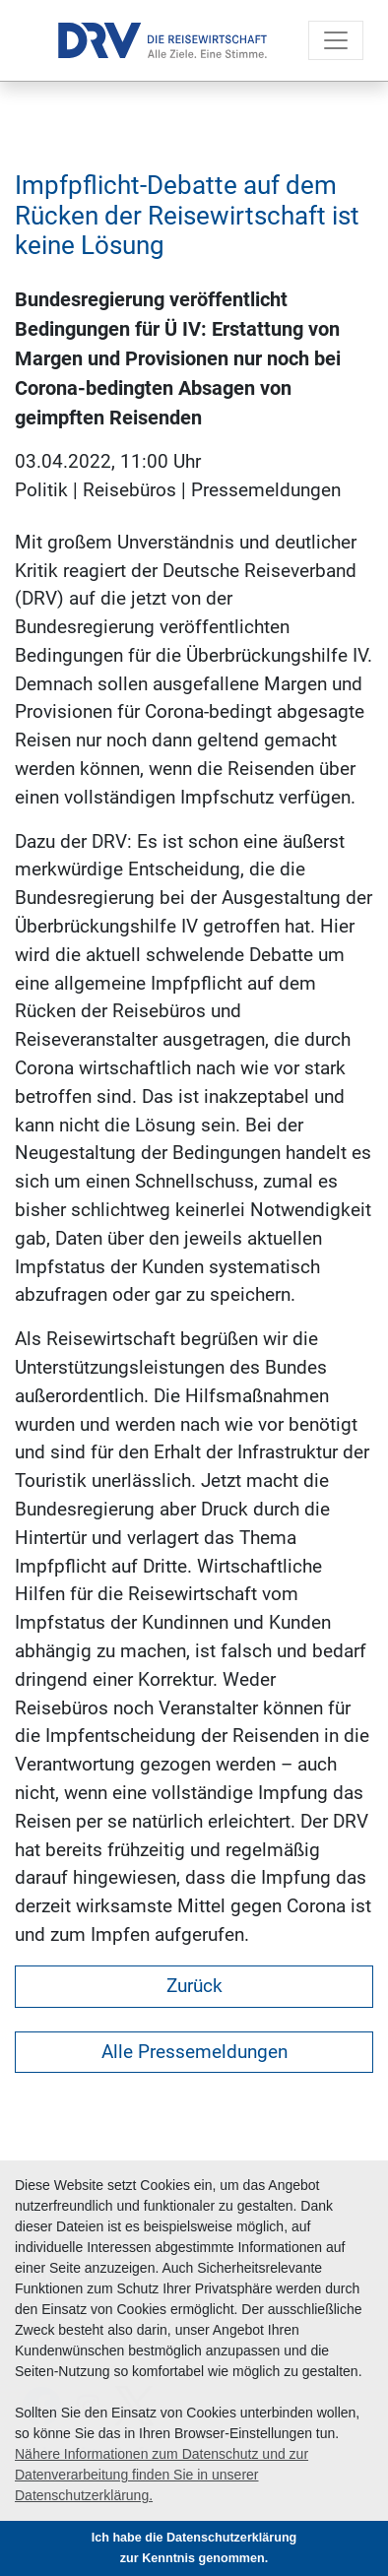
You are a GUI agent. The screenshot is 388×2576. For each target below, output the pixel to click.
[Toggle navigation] (335, 40)
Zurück (194, 1985)
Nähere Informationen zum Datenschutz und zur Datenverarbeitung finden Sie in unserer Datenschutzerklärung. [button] (161, 2474)
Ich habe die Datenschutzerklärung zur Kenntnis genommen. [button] (194, 2548)
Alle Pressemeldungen (194, 2051)
